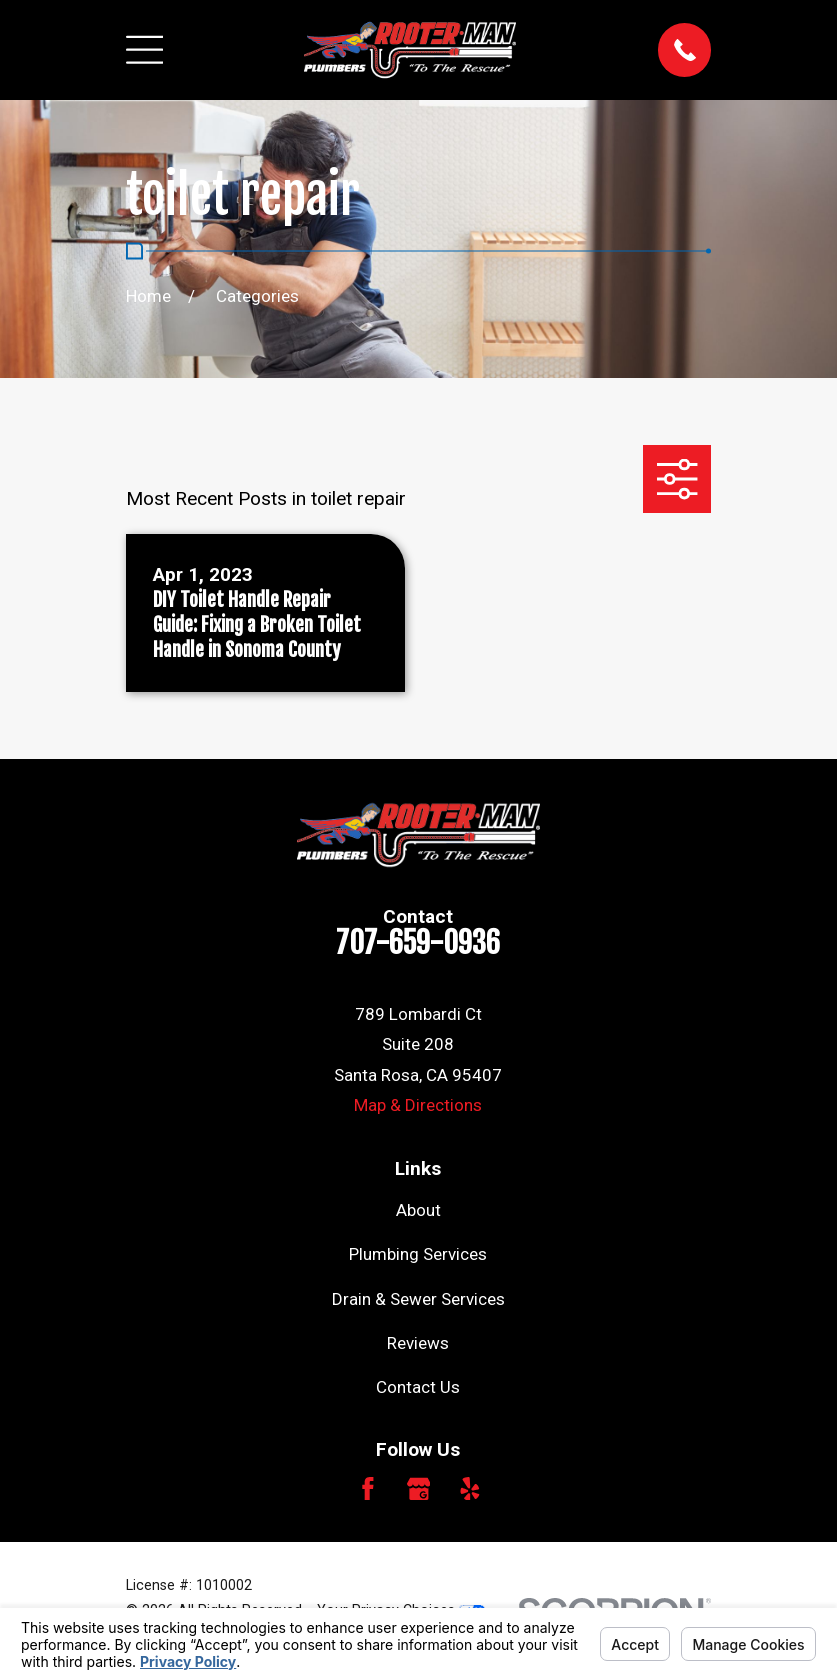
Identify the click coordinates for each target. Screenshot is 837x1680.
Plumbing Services (418, 1254)
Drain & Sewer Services (418, 1299)
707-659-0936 (418, 943)
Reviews (418, 1343)
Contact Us (418, 1387)
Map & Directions (418, 1105)
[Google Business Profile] (419, 1489)
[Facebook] (368, 1489)
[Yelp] (470, 1489)
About (418, 1210)
